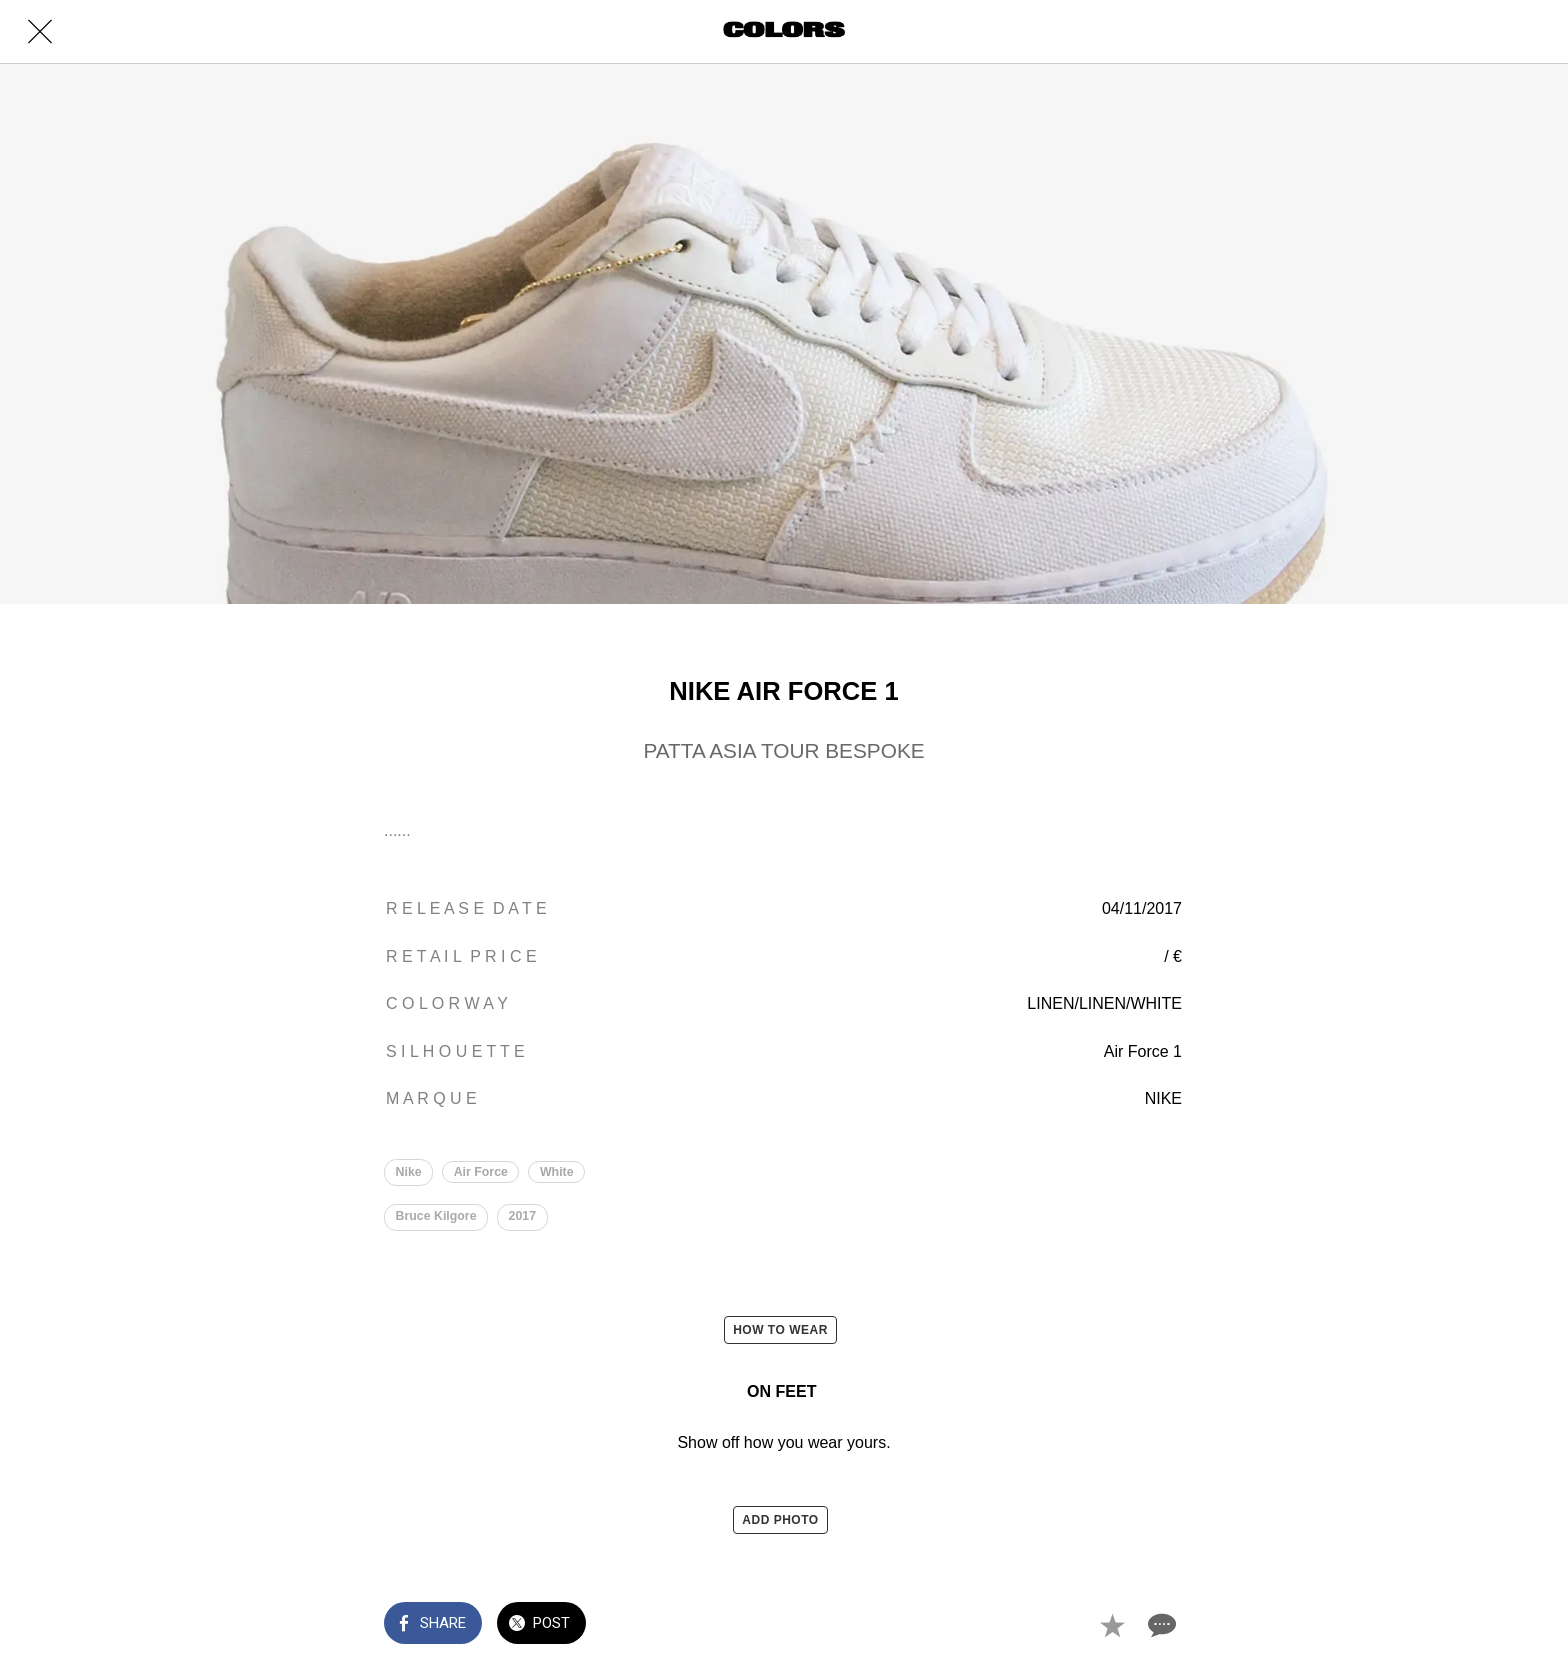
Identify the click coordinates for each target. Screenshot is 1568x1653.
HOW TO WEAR (780, 1330)
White (557, 1172)
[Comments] (1160, 1625)
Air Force (481, 1172)
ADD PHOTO (780, 1520)
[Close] (40, 32)
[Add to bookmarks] (1112, 1625)
